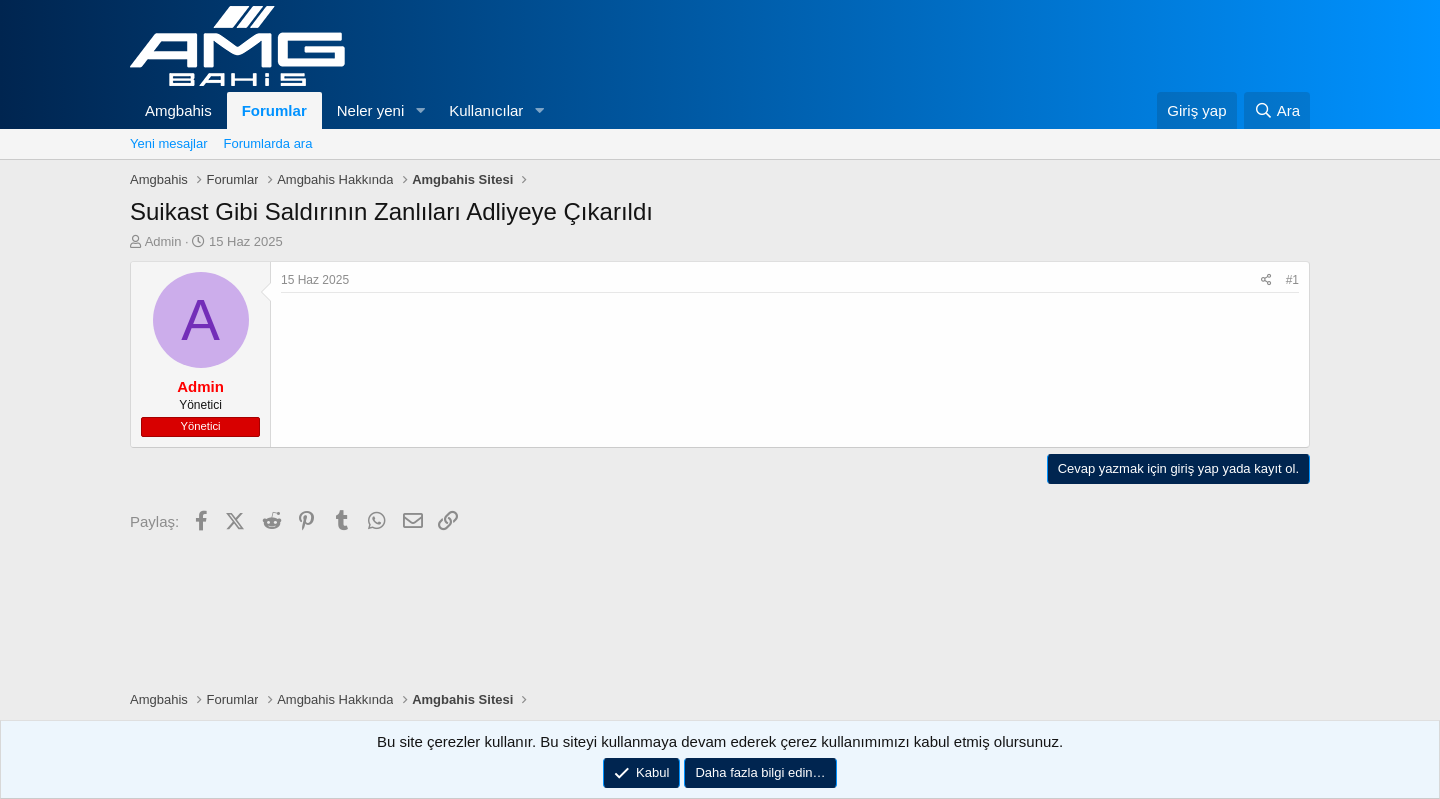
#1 (1292, 280)
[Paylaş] (1266, 280)
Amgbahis (178, 110)
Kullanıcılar (486, 110)
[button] (420, 110)
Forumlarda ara (268, 143)
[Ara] (1277, 110)
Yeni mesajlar (169, 143)
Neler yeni (371, 110)
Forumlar (274, 110)
